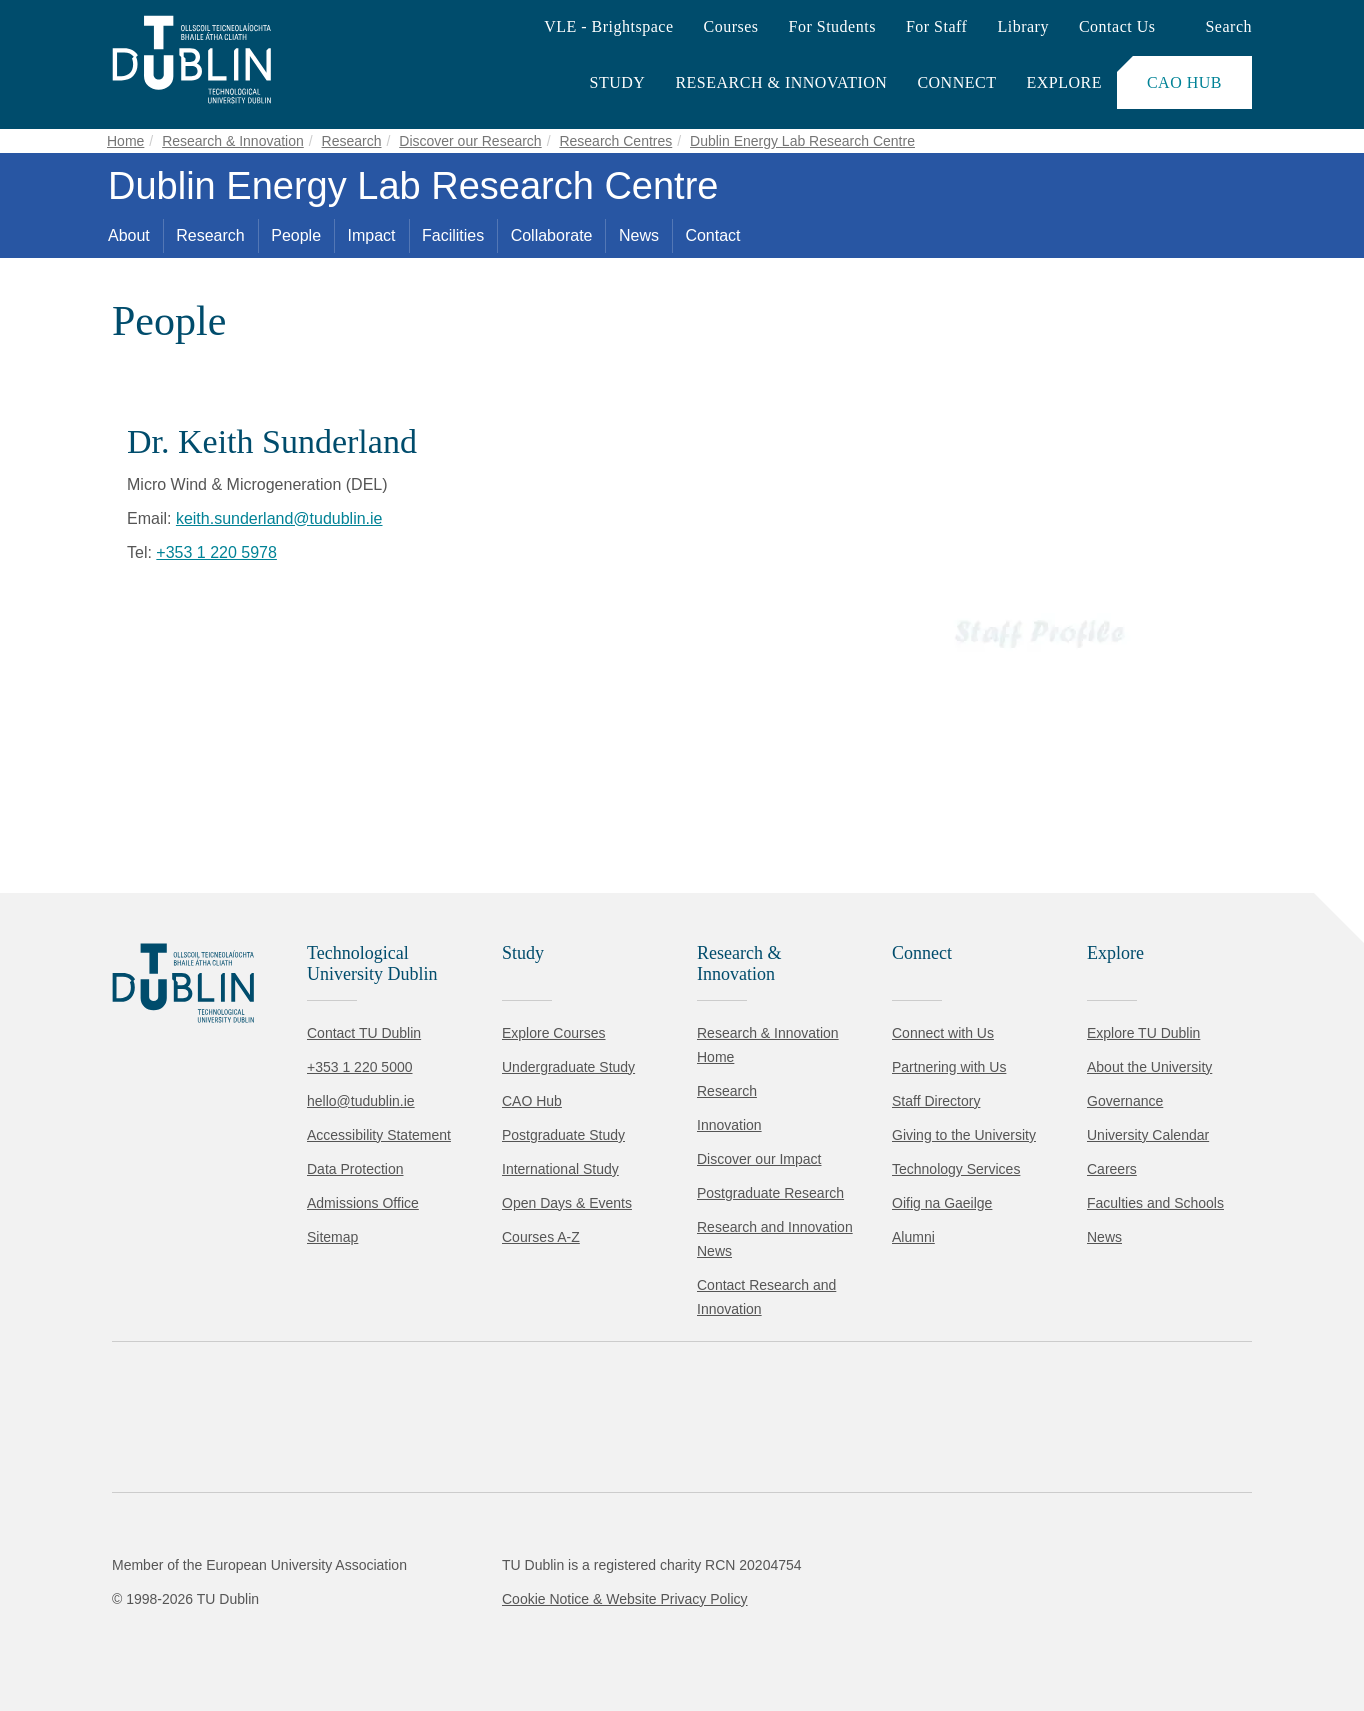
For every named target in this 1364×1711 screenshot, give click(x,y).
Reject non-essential (271, 1635)
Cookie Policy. (421, 1572)
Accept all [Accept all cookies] (104, 1635)
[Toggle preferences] (432, 1636)
